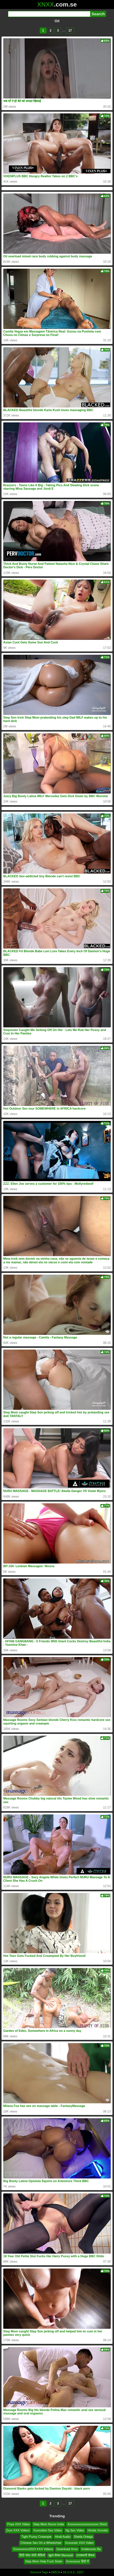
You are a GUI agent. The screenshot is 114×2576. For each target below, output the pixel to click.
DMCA (55, 2572)
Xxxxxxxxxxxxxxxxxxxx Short (87, 2524)
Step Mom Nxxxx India (48, 2524)
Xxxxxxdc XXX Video (79, 2543)
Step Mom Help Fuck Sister (44, 2561)
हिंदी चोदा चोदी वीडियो (32, 2555)
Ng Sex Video (74, 2530)
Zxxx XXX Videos (18, 2530)
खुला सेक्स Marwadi (60, 2555)
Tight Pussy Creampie (36, 2536)
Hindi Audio (62, 2536)
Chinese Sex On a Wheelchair (40, 2543)
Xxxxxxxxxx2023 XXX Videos (33, 2549)
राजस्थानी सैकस (85, 2555)
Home (34, 2572)
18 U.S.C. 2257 (73, 2572)
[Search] (49, 14)
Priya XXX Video (18, 2524)
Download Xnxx (67, 2549)
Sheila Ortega (83, 2536)
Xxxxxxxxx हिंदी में (77, 2561)
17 (70, 30)
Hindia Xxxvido (98, 2530)
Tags (44, 2572)
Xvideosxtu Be (91, 2549)
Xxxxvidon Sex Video (47, 2530)
